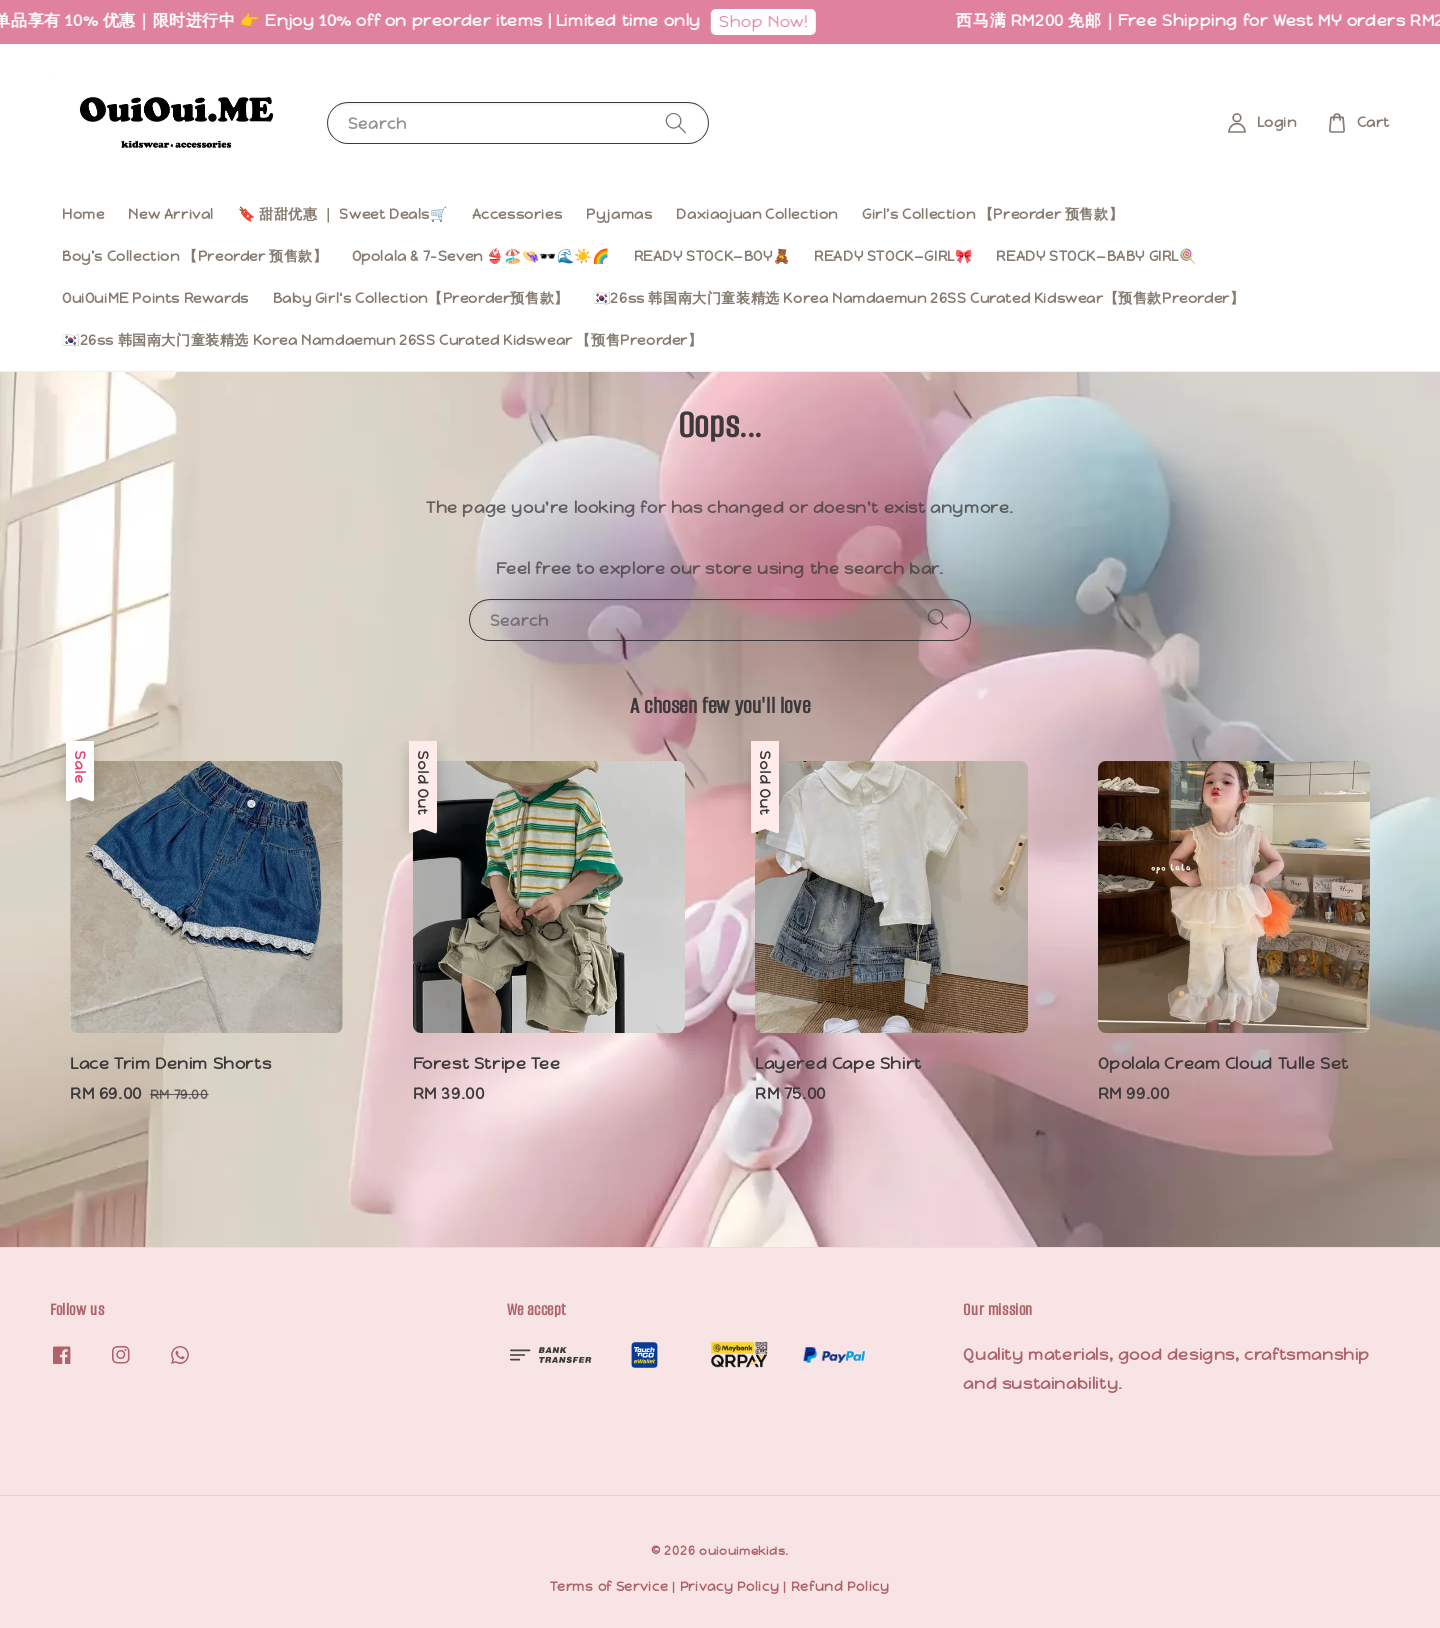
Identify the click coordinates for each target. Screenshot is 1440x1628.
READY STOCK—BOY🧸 (712, 256)
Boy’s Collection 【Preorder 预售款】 (195, 256)
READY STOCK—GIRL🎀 (893, 256)
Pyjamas (619, 214)
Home (83, 214)
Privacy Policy (730, 1586)
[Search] (676, 122)
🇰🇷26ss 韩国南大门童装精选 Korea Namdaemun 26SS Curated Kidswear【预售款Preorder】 (919, 298)
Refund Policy (840, 1586)
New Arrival (171, 214)
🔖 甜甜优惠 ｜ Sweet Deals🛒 (343, 214)
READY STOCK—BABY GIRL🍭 (1096, 256)
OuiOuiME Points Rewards (155, 298)
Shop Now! (778, 21)
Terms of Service (609, 1586)
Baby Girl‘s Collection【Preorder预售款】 (421, 298)
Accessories (517, 214)
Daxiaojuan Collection (757, 214)
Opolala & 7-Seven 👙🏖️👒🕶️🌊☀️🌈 (481, 256)
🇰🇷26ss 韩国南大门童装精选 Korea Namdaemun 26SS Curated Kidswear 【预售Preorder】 (382, 340)
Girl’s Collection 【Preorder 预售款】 (992, 214)
